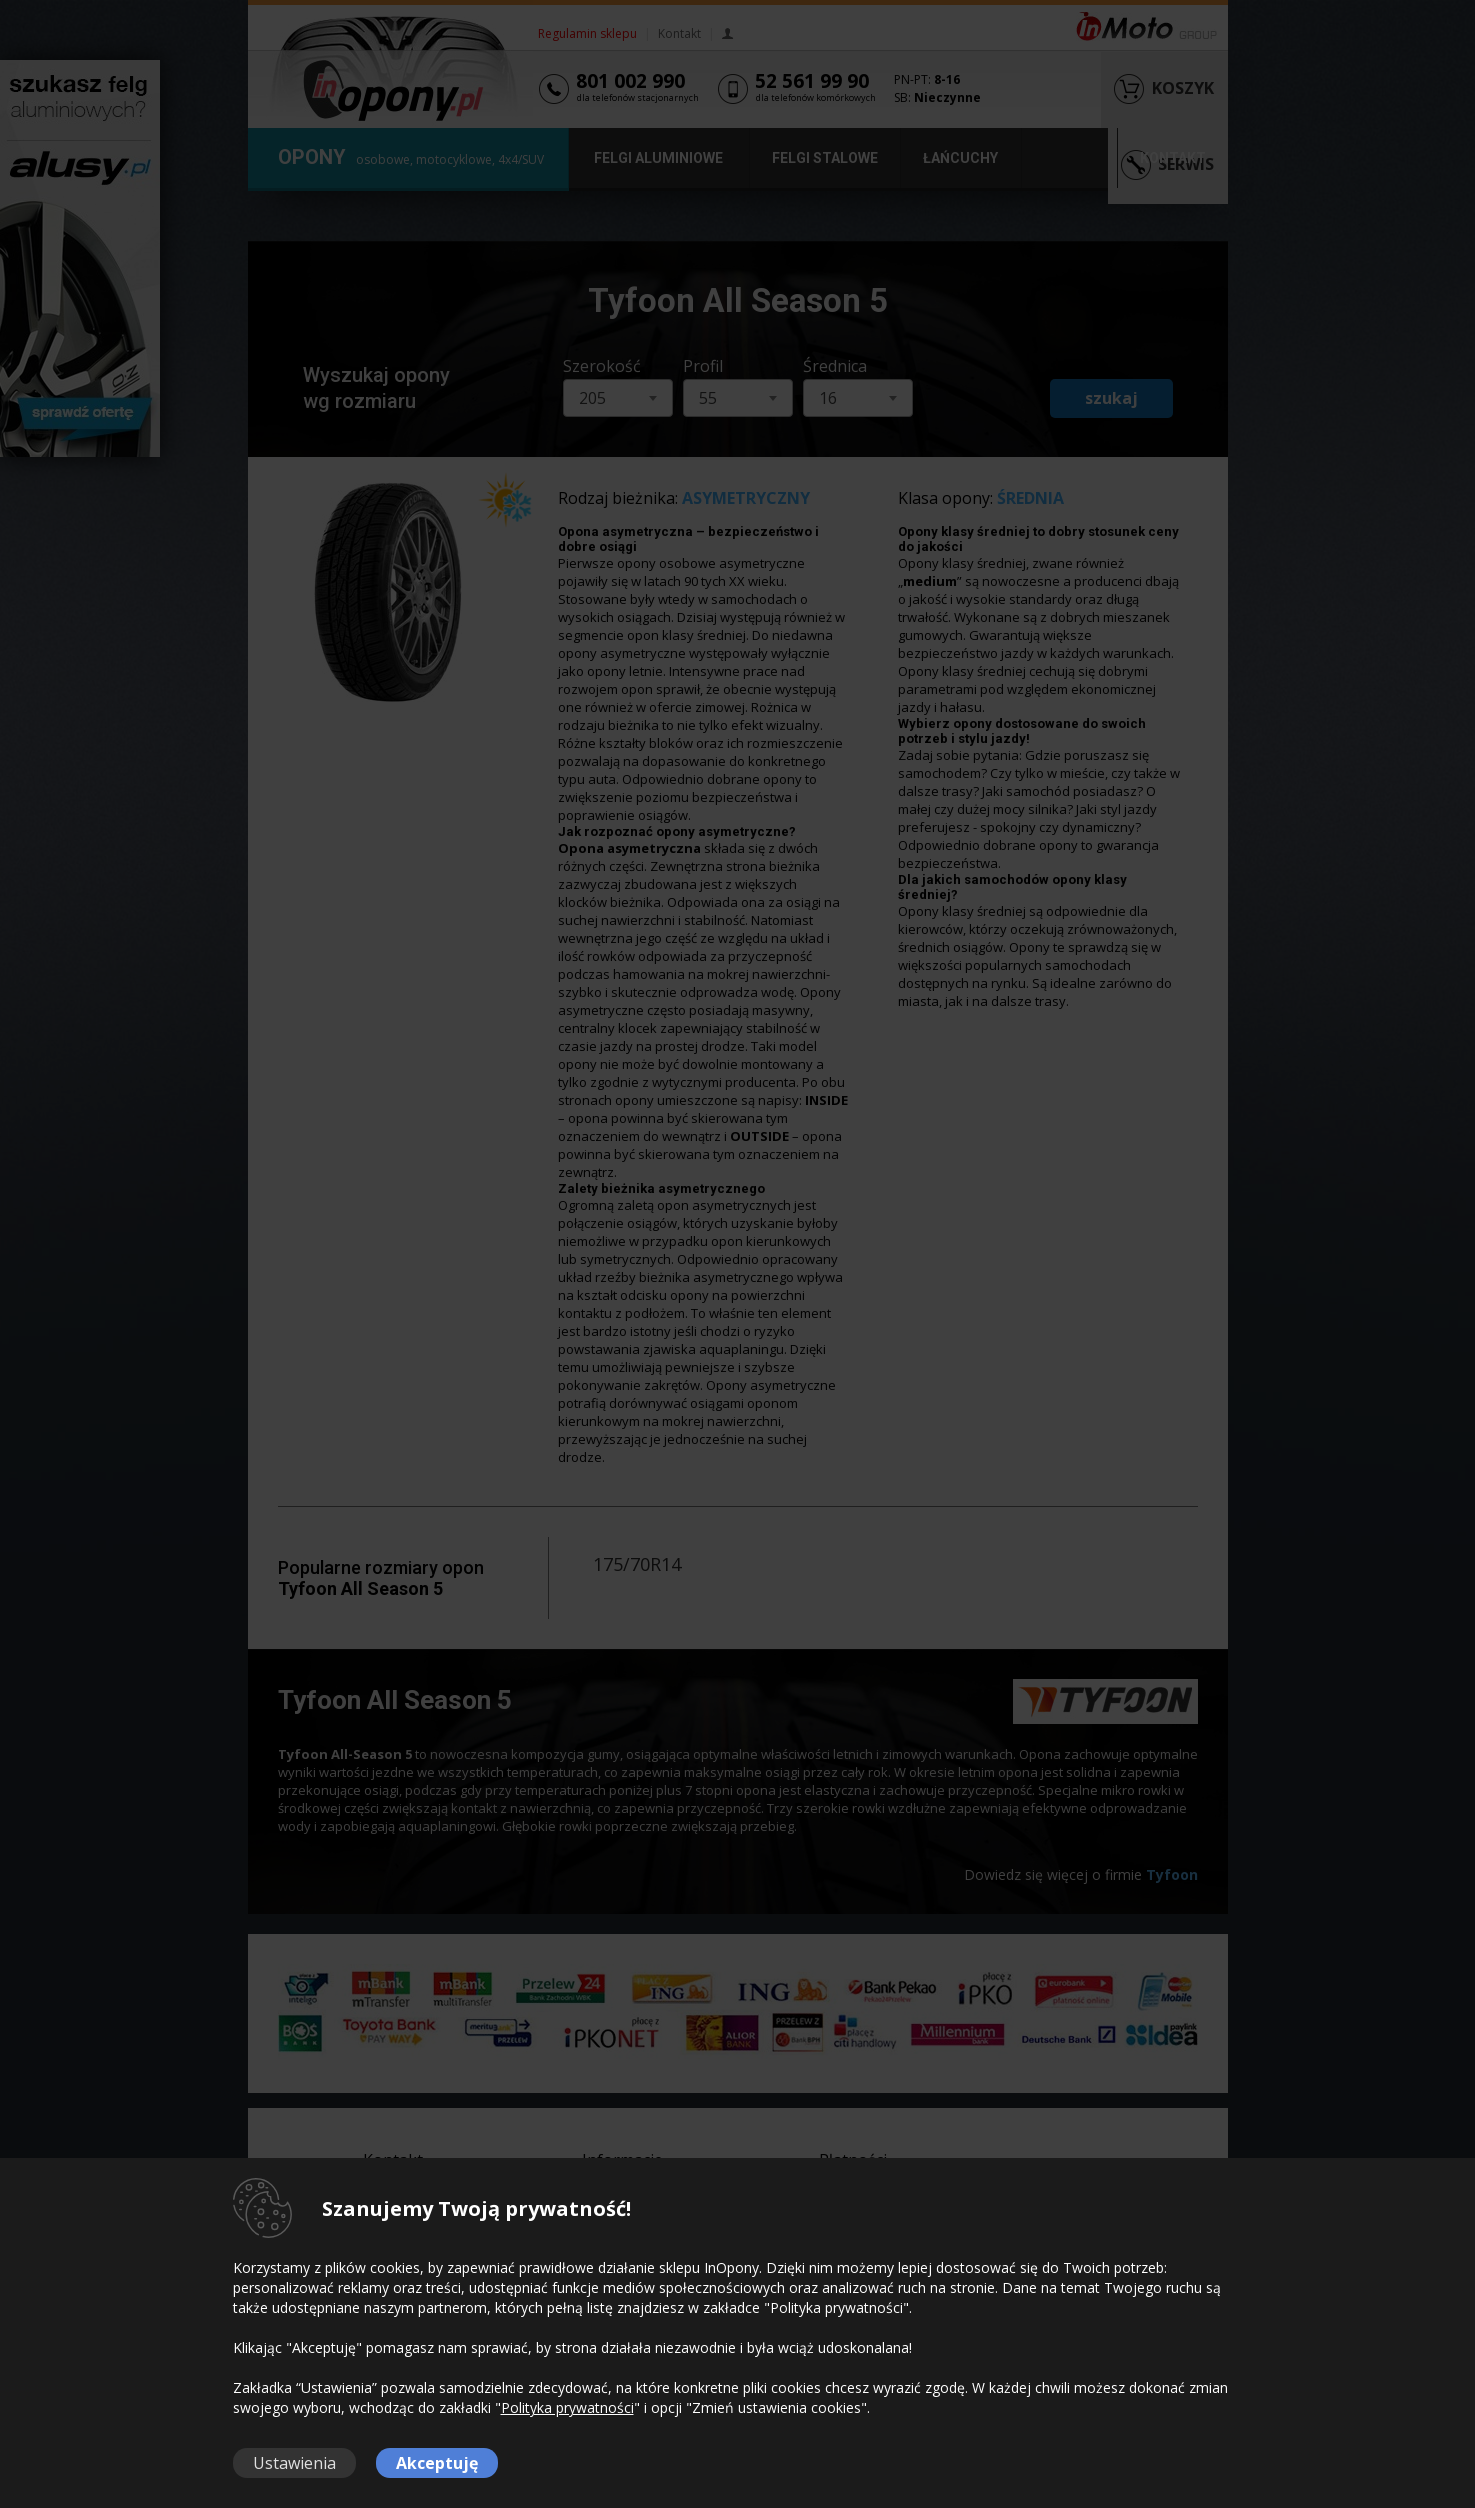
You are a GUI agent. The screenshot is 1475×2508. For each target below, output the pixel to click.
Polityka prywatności (567, 2407)
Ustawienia (294, 2463)
